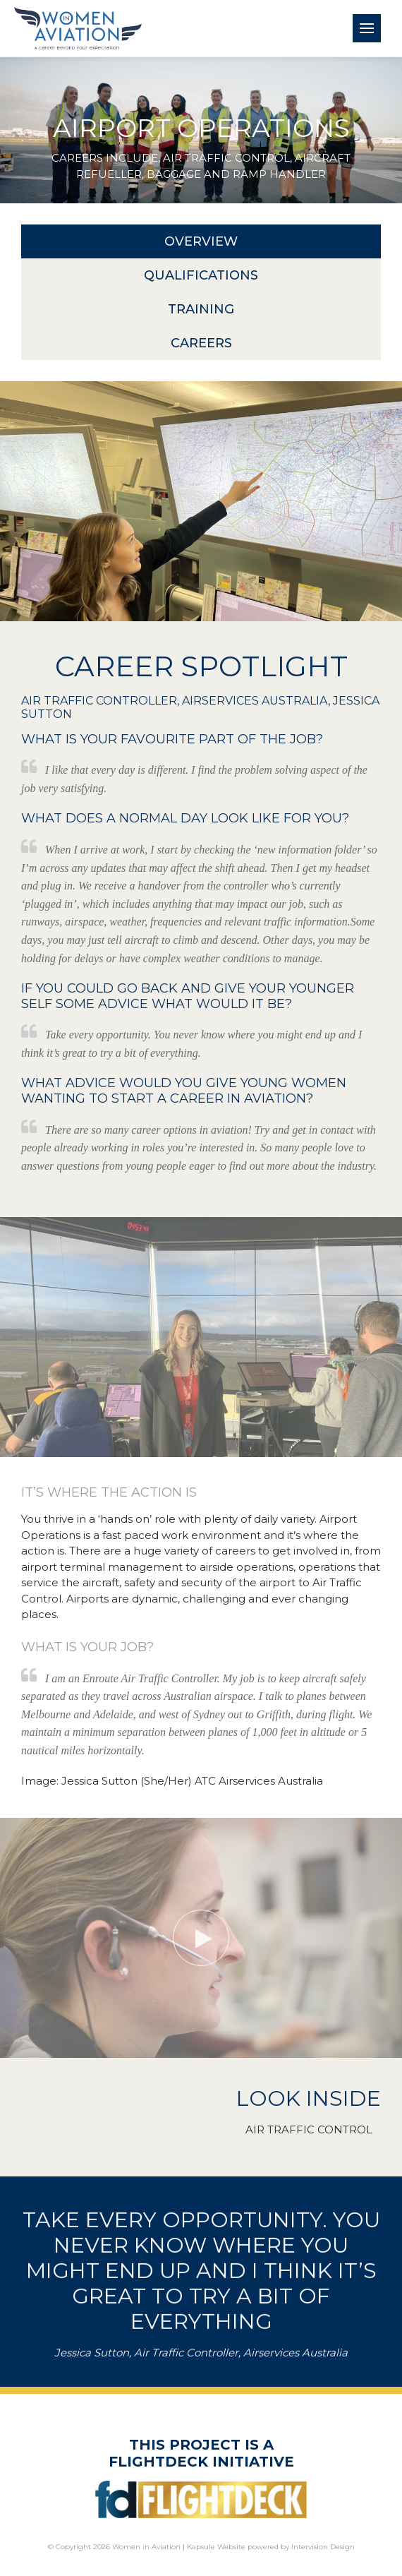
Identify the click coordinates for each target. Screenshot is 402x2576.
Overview (201, 241)
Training (201, 309)
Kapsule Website (216, 2546)
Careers (201, 343)
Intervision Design (323, 2546)
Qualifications (201, 275)
